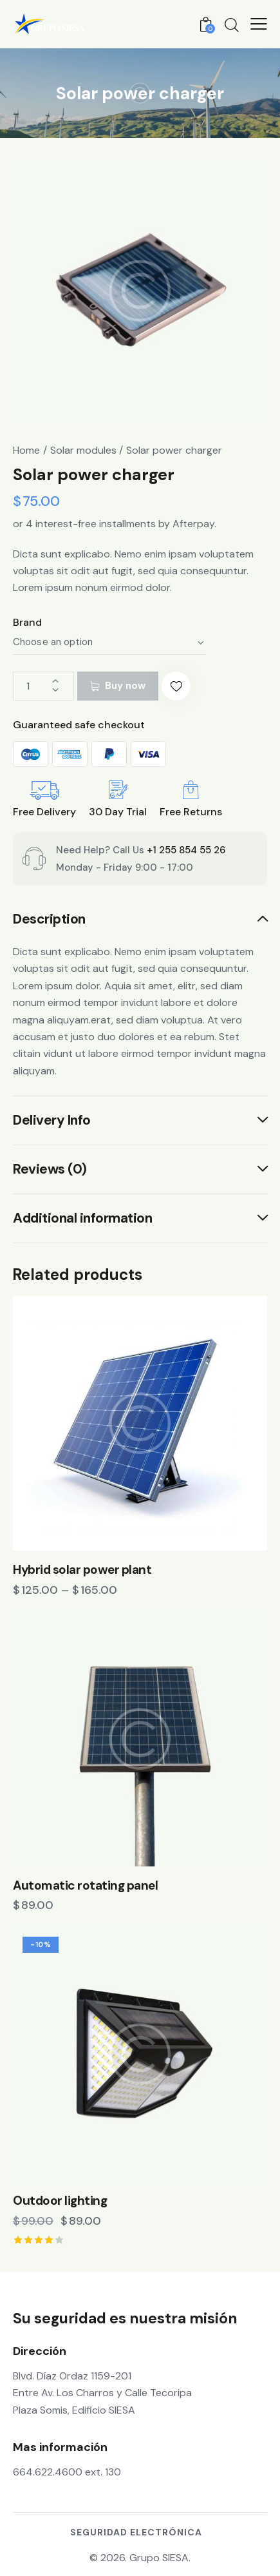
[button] (176, 686)
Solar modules (83, 450)
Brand (27, 622)
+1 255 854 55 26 (186, 850)
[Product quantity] (43, 686)
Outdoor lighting (60, 2201)
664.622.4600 (47, 2472)
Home (26, 450)
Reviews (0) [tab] (50, 1169)
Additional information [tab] (82, 1218)
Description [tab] (49, 919)
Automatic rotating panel (85, 1885)
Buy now (125, 685)
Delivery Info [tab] (52, 1120)
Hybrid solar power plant (82, 1570)
